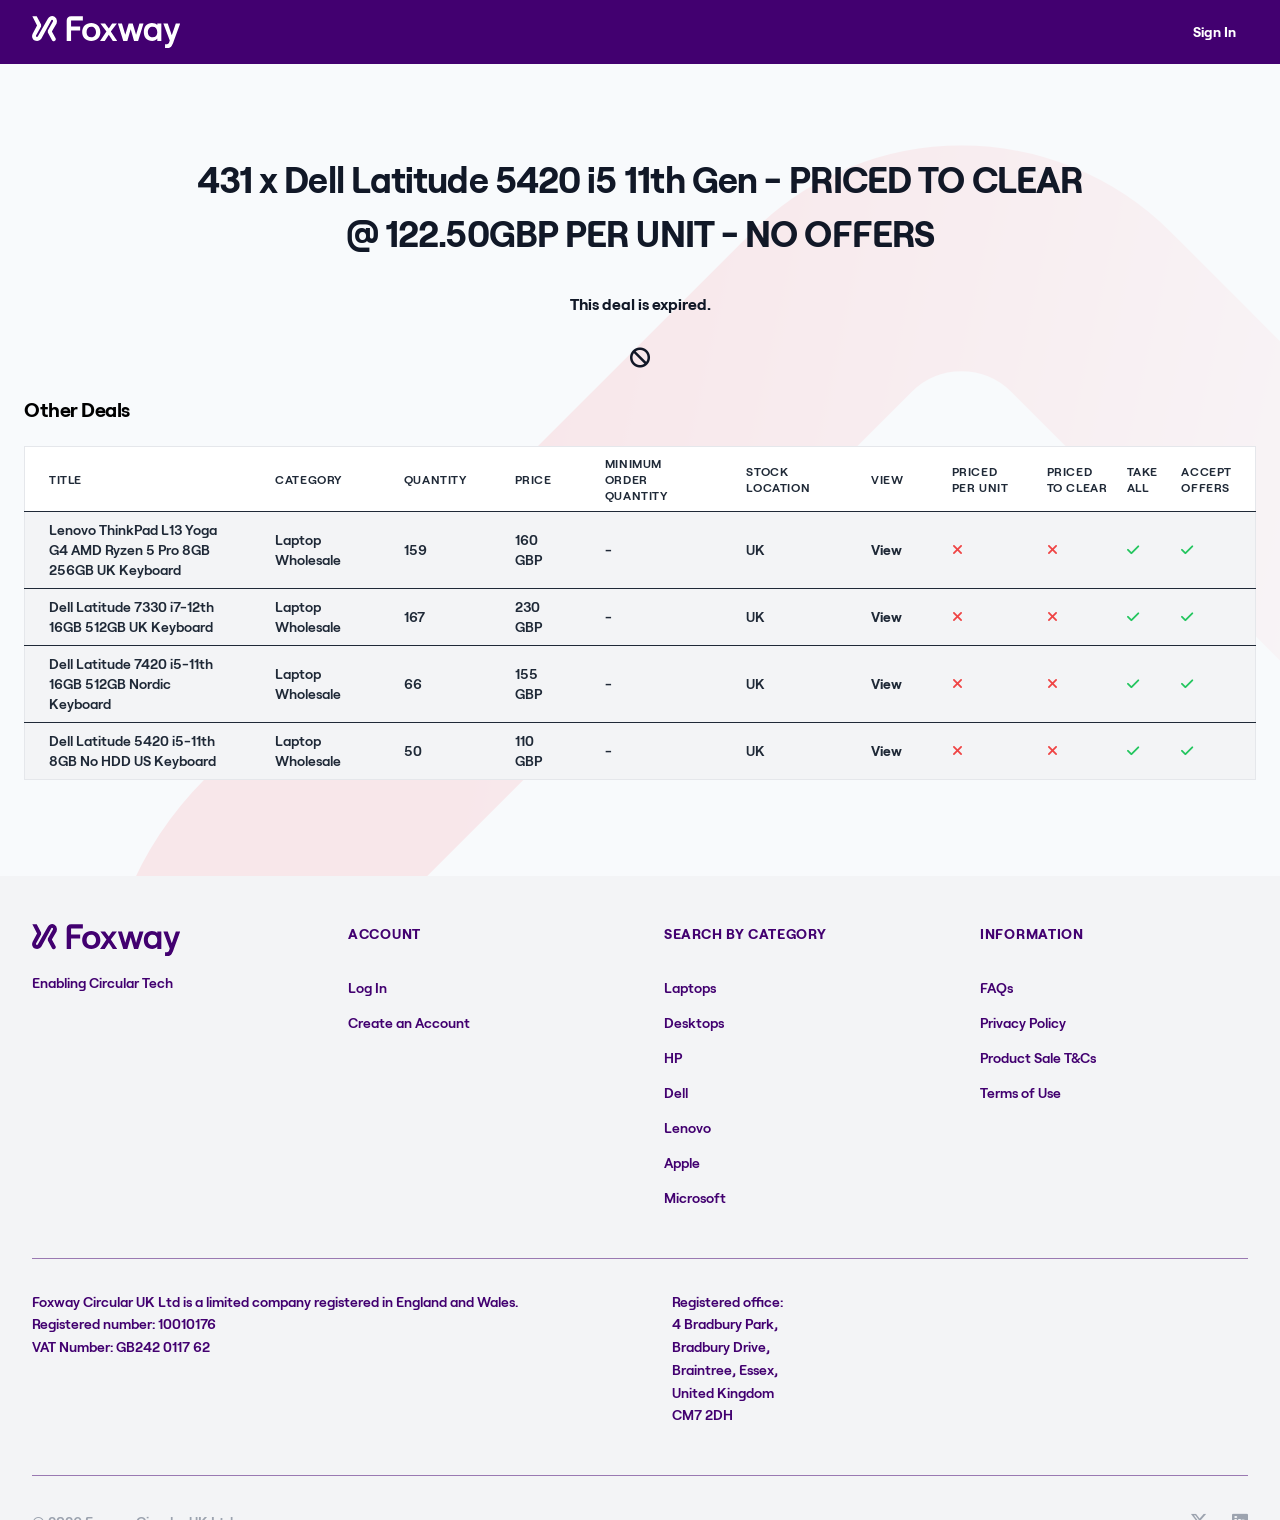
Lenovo (687, 1127)
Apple (682, 1162)
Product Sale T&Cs (1038, 1057)
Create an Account (409, 1022)
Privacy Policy (1023, 1022)
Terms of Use (1020, 1092)
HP (673, 1057)
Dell (676, 1092)
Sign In (1214, 31)
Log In (367, 987)
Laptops (690, 987)
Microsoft (695, 1197)
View (886, 549)
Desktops (694, 1022)
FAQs (996, 987)
